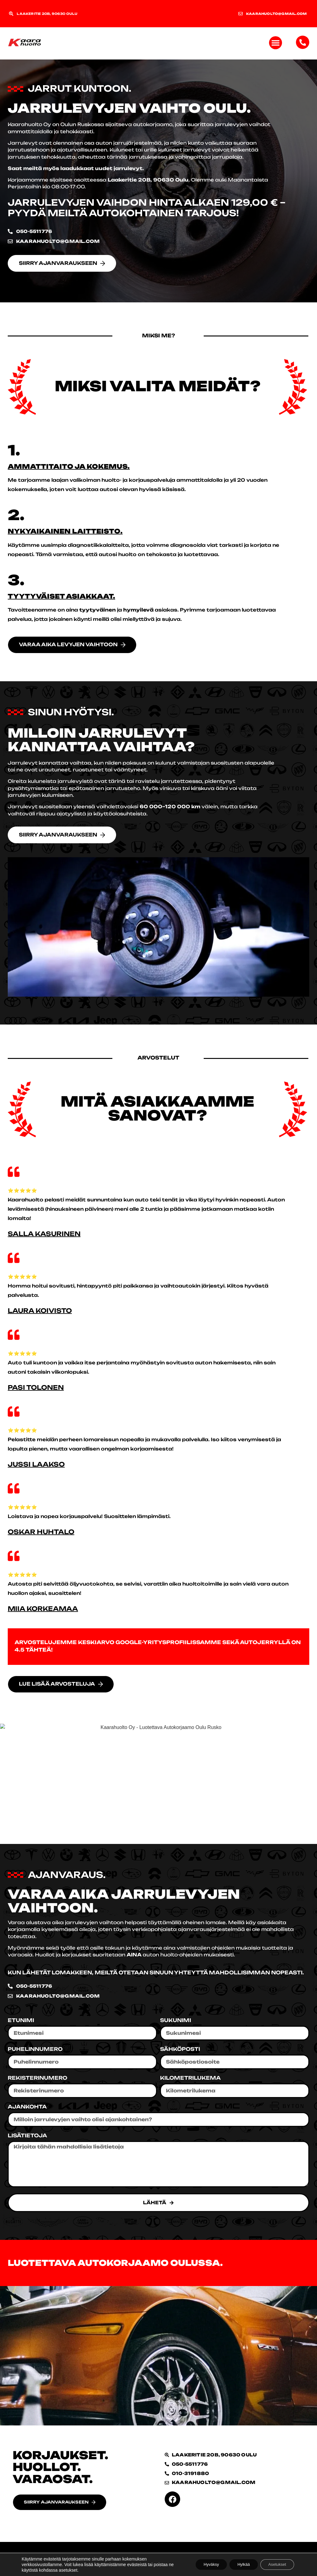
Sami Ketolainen (286, 2559)
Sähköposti (180, 2050)
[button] (275, 42)
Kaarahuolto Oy (29, 124)
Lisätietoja (27, 2136)
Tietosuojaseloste (32, 2559)
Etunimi (21, 2021)
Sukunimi (175, 2021)
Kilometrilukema (190, 2079)
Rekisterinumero (37, 2079)
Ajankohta (27, 2107)
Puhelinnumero (35, 2050)
